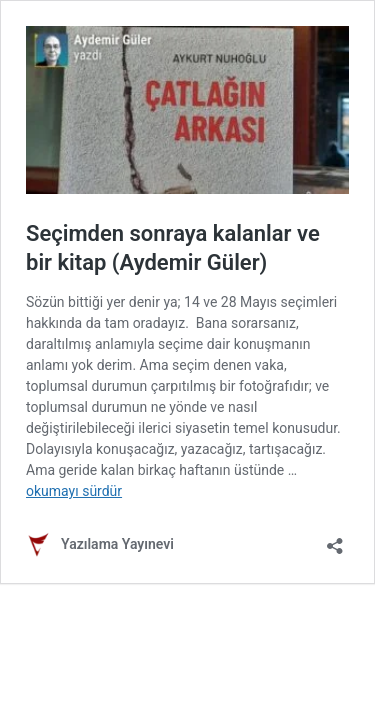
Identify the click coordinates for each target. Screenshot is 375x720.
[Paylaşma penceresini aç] (335, 539)
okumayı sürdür (74, 491)
